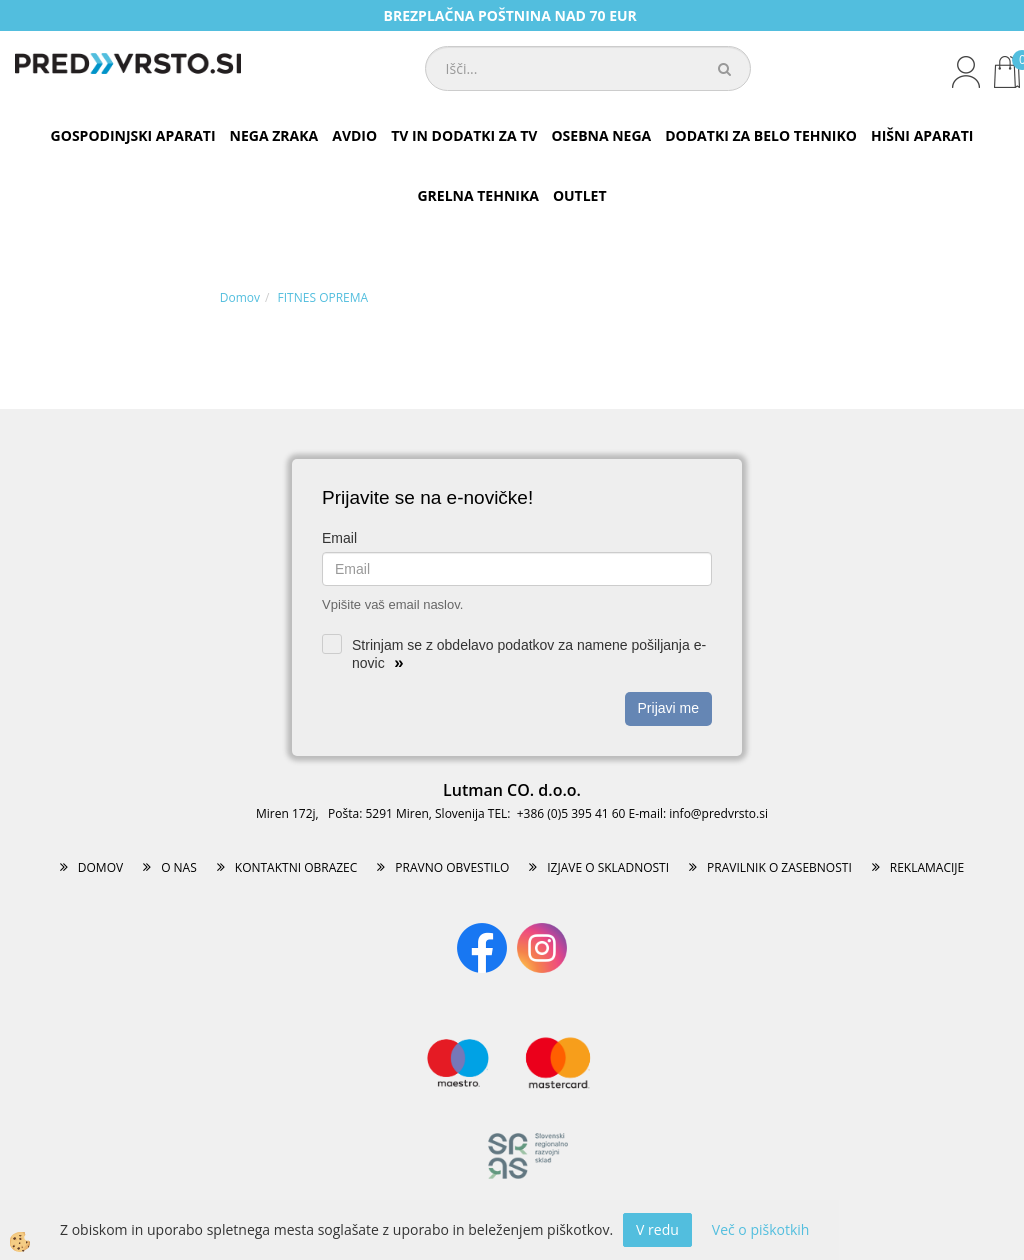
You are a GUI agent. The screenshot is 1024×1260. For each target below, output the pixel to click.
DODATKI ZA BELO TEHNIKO (761, 135)
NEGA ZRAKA (274, 135)
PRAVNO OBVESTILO (452, 867)
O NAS (179, 867)
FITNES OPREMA (323, 297)
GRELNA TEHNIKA (477, 195)
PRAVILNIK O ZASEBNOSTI (779, 867)
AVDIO (354, 135)
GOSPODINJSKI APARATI (133, 135)
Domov (240, 297)
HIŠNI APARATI (922, 135)
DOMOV (100, 867)
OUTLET (580, 195)
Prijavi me (668, 708)
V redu (657, 1229)
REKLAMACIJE (927, 867)
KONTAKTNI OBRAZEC (296, 867)
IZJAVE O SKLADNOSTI (608, 867)
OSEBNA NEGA (601, 135)
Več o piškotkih (761, 1229)
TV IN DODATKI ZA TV (464, 135)
